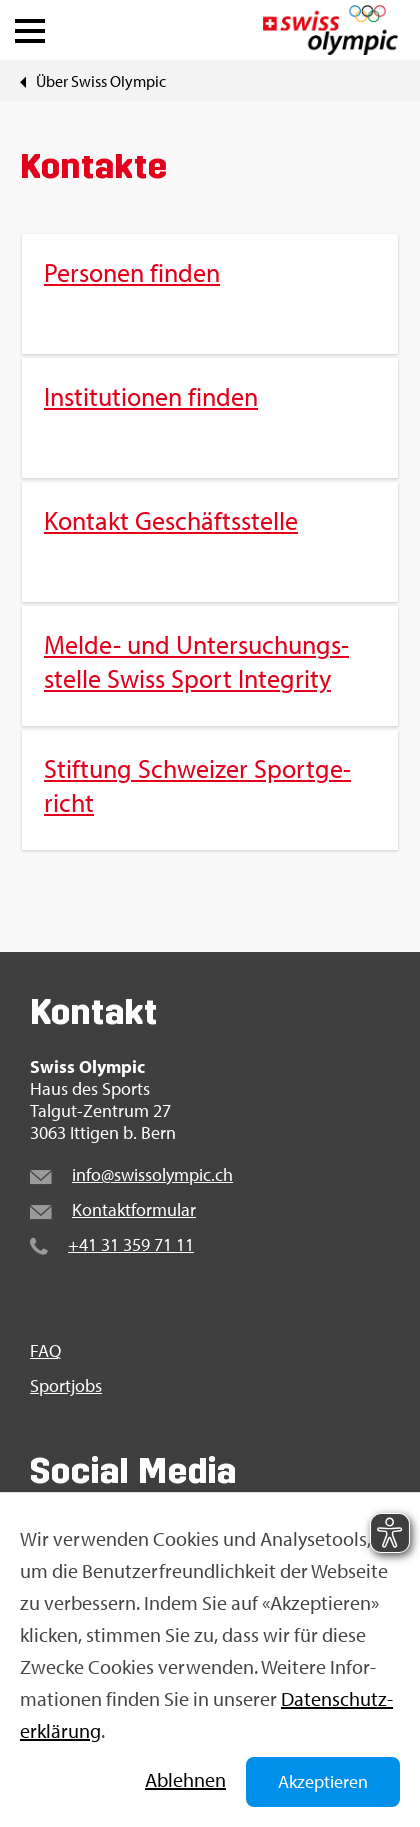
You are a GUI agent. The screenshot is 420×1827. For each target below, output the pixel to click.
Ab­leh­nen (185, 1779)
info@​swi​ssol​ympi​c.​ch (152, 1174)
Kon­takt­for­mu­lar (134, 1209)
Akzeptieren (323, 1781)
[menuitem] (210, 542)
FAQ (45, 1351)
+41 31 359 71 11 (131, 1244)
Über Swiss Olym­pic (101, 81)
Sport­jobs (66, 1386)
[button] (30, 26)
